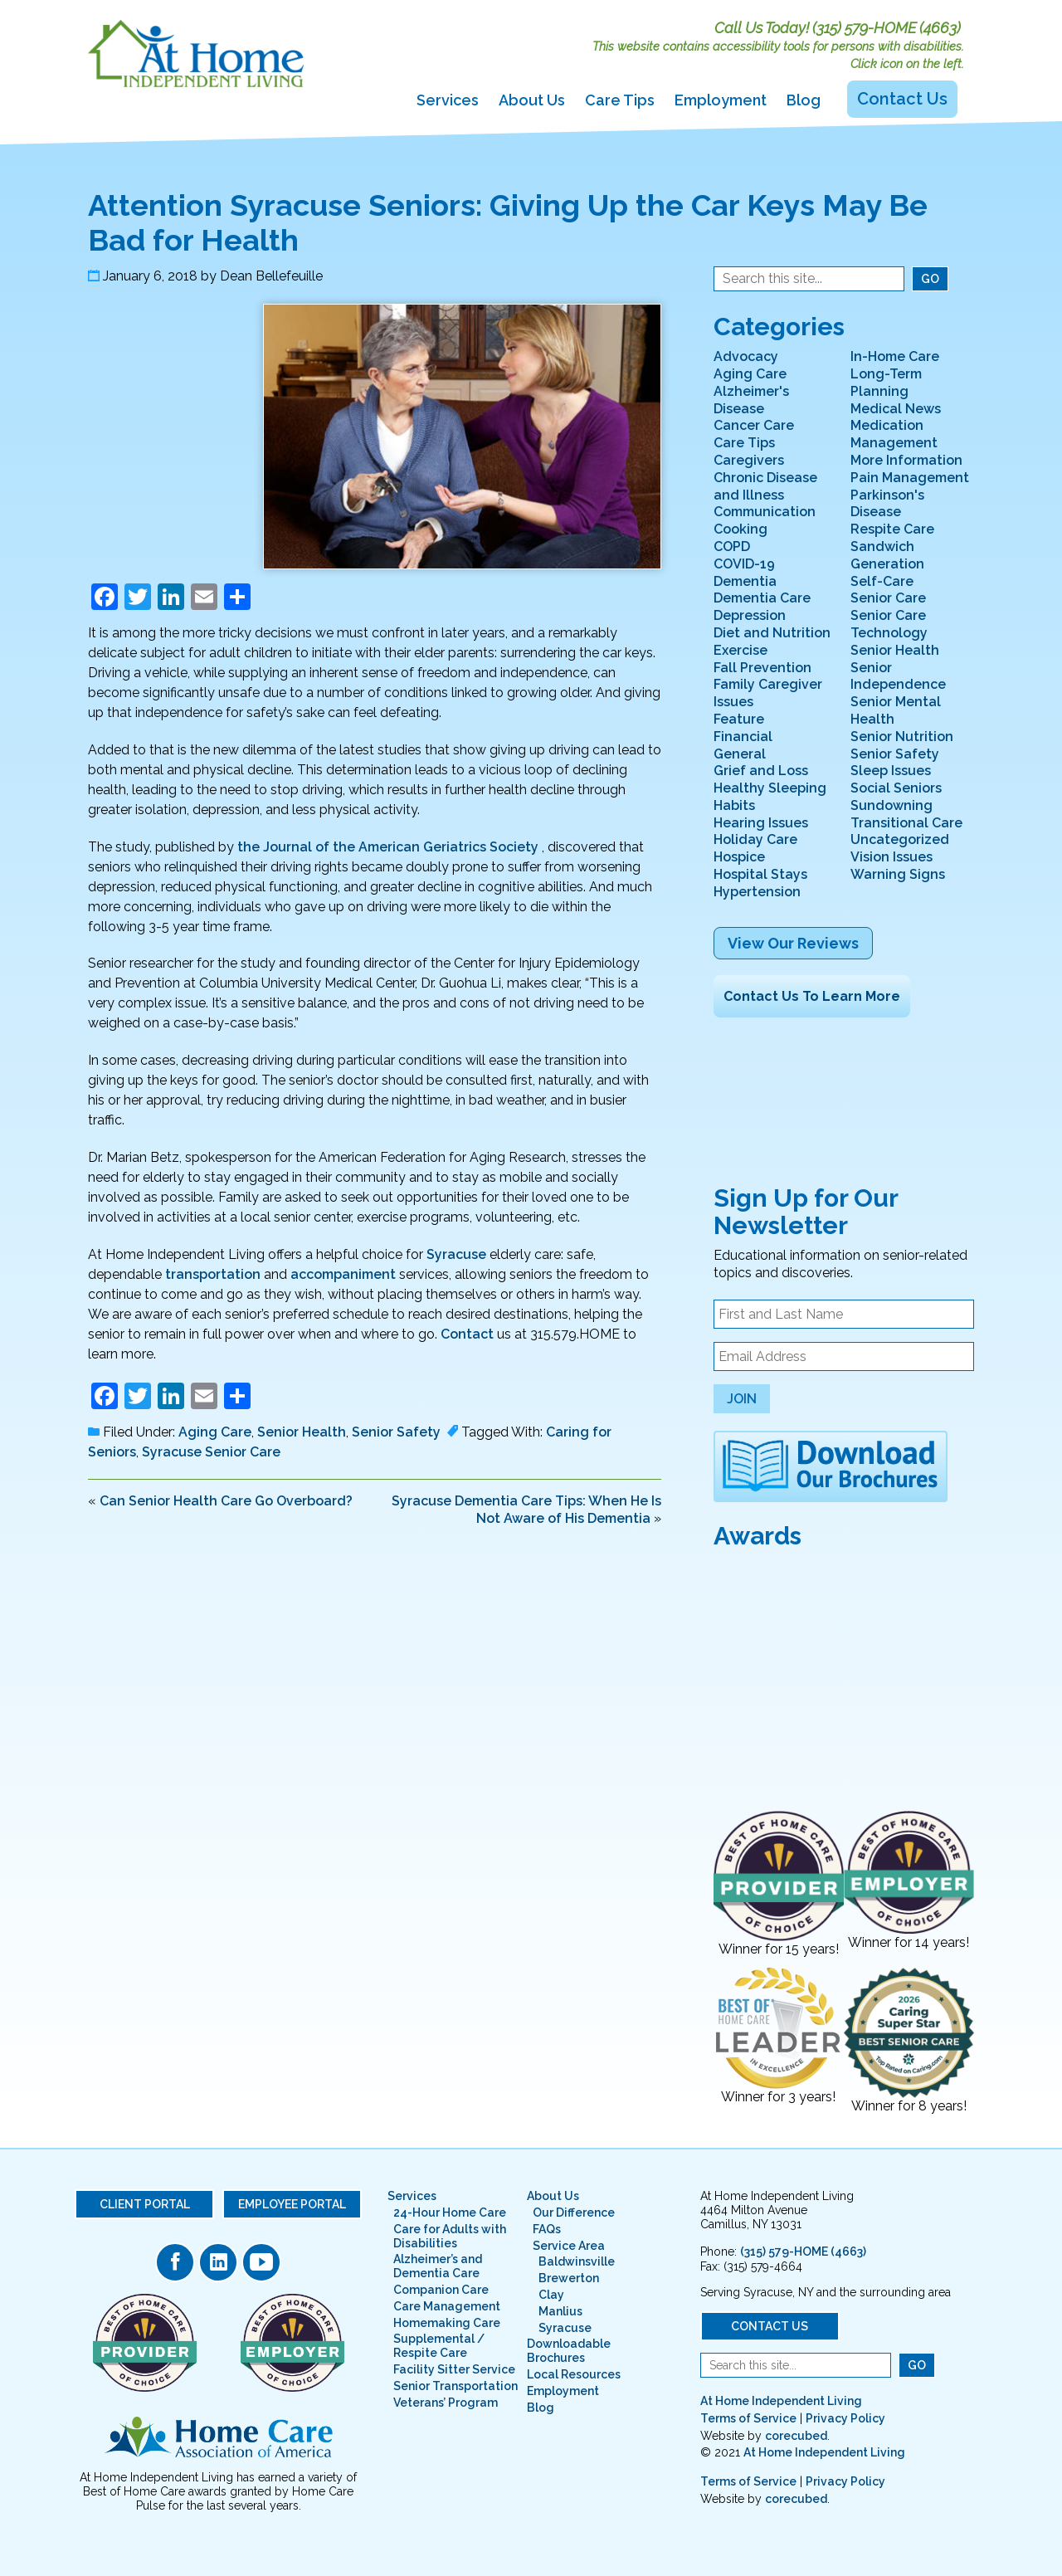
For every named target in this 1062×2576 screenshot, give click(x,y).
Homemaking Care (446, 2323)
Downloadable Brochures (569, 2350)
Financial (743, 736)
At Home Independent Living (781, 2401)
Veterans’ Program (445, 2402)
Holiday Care (755, 839)
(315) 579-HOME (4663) (886, 28)
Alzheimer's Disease (751, 400)
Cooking (740, 529)
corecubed (796, 2435)
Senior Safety (396, 1432)
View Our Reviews (793, 943)
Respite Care (892, 529)
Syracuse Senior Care (211, 1452)
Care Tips (620, 100)
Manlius (560, 2311)
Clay (551, 2294)
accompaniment (343, 1274)
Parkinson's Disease (887, 503)
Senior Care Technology (889, 624)
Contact (467, 1334)
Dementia (745, 581)
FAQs (547, 2229)
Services (448, 100)
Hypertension (757, 892)
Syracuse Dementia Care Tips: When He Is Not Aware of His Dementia (526, 1509)
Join (742, 1399)
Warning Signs (897, 874)
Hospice (739, 857)
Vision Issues (891, 857)
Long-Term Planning (886, 382)
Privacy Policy (845, 2418)
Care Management (446, 2306)
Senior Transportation (455, 2386)
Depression (750, 615)
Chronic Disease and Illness (765, 486)
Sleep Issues (890, 770)
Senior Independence (898, 676)
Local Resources (574, 2374)
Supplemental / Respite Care (439, 2345)
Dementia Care (762, 598)
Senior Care (888, 598)
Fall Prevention (762, 668)
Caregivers (749, 460)
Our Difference (574, 2212)
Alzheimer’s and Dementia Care (437, 2266)
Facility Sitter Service (454, 2369)
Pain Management (909, 477)
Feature (739, 719)
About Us (532, 100)
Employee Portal (292, 2204)
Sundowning (891, 805)
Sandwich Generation (887, 555)
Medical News (895, 409)
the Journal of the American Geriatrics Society (387, 847)
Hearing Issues (761, 823)
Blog (804, 100)
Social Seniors (896, 788)
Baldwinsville (576, 2261)
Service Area (569, 2245)
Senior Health (301, 1432)
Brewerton (568, 2278)
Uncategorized (899, 839)
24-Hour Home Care (449, 2212)
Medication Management (894, 434)
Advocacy (746, 356)
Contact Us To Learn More (811, 996)
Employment (721, 100)
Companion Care (441, 2289)
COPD (732, 546)
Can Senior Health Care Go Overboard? (226, 1501)
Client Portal (145, 2204)
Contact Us (902, 99)
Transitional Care (906, 823)
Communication (765, 512)
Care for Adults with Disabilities (449, 2236)
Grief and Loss (761, 770)
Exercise (740, 650)
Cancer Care (754, 425)
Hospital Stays (760, 874)
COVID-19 (744, 564)
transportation (213, 1274)
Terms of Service (748, 2418)
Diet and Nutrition (772, 633)
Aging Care (214, 1432)
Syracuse (456, 1254)
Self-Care (881, 581)
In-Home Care (894, 356)
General (740, 754)
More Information (906, 460)
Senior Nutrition (901, 736)
